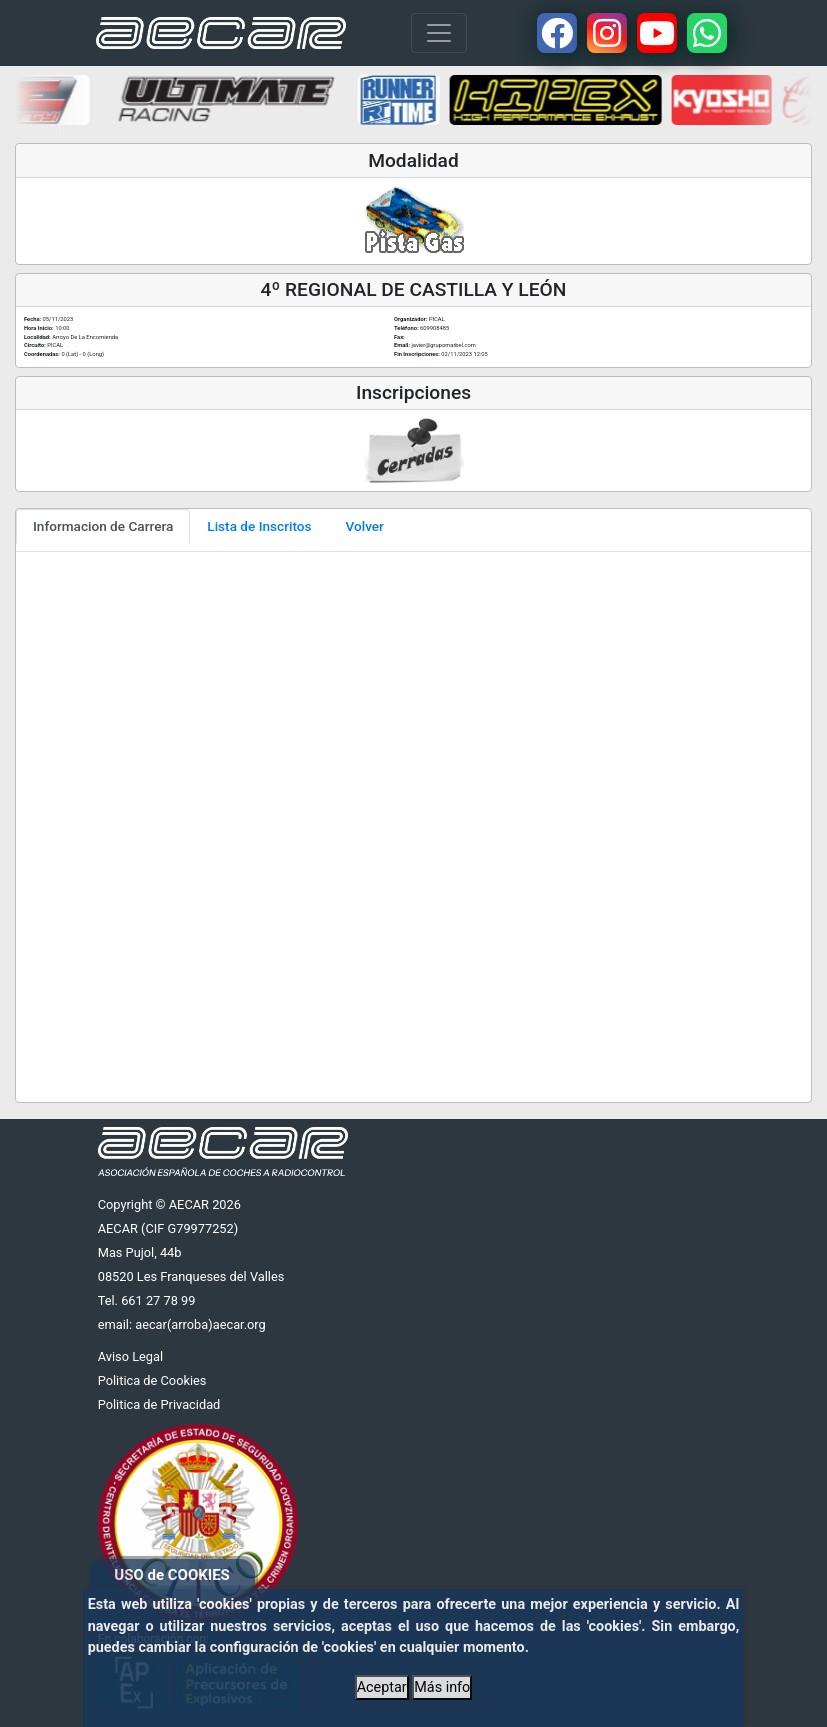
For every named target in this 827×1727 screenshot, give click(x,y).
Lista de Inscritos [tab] (259, 526)
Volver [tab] (365, 526)
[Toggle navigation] (439, 33)
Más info (442, 1687)
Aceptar (382, 1687)
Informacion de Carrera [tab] (103, 526)
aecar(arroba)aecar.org (200, 1324)
